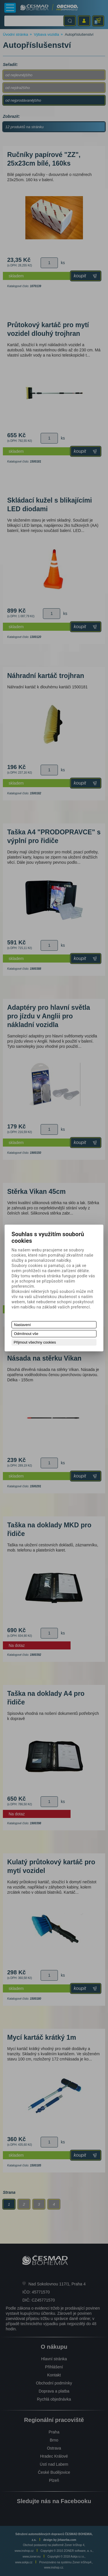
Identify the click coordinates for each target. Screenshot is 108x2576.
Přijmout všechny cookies (35, 1342)
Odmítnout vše (26, 1333)
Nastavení (22, 1325)
